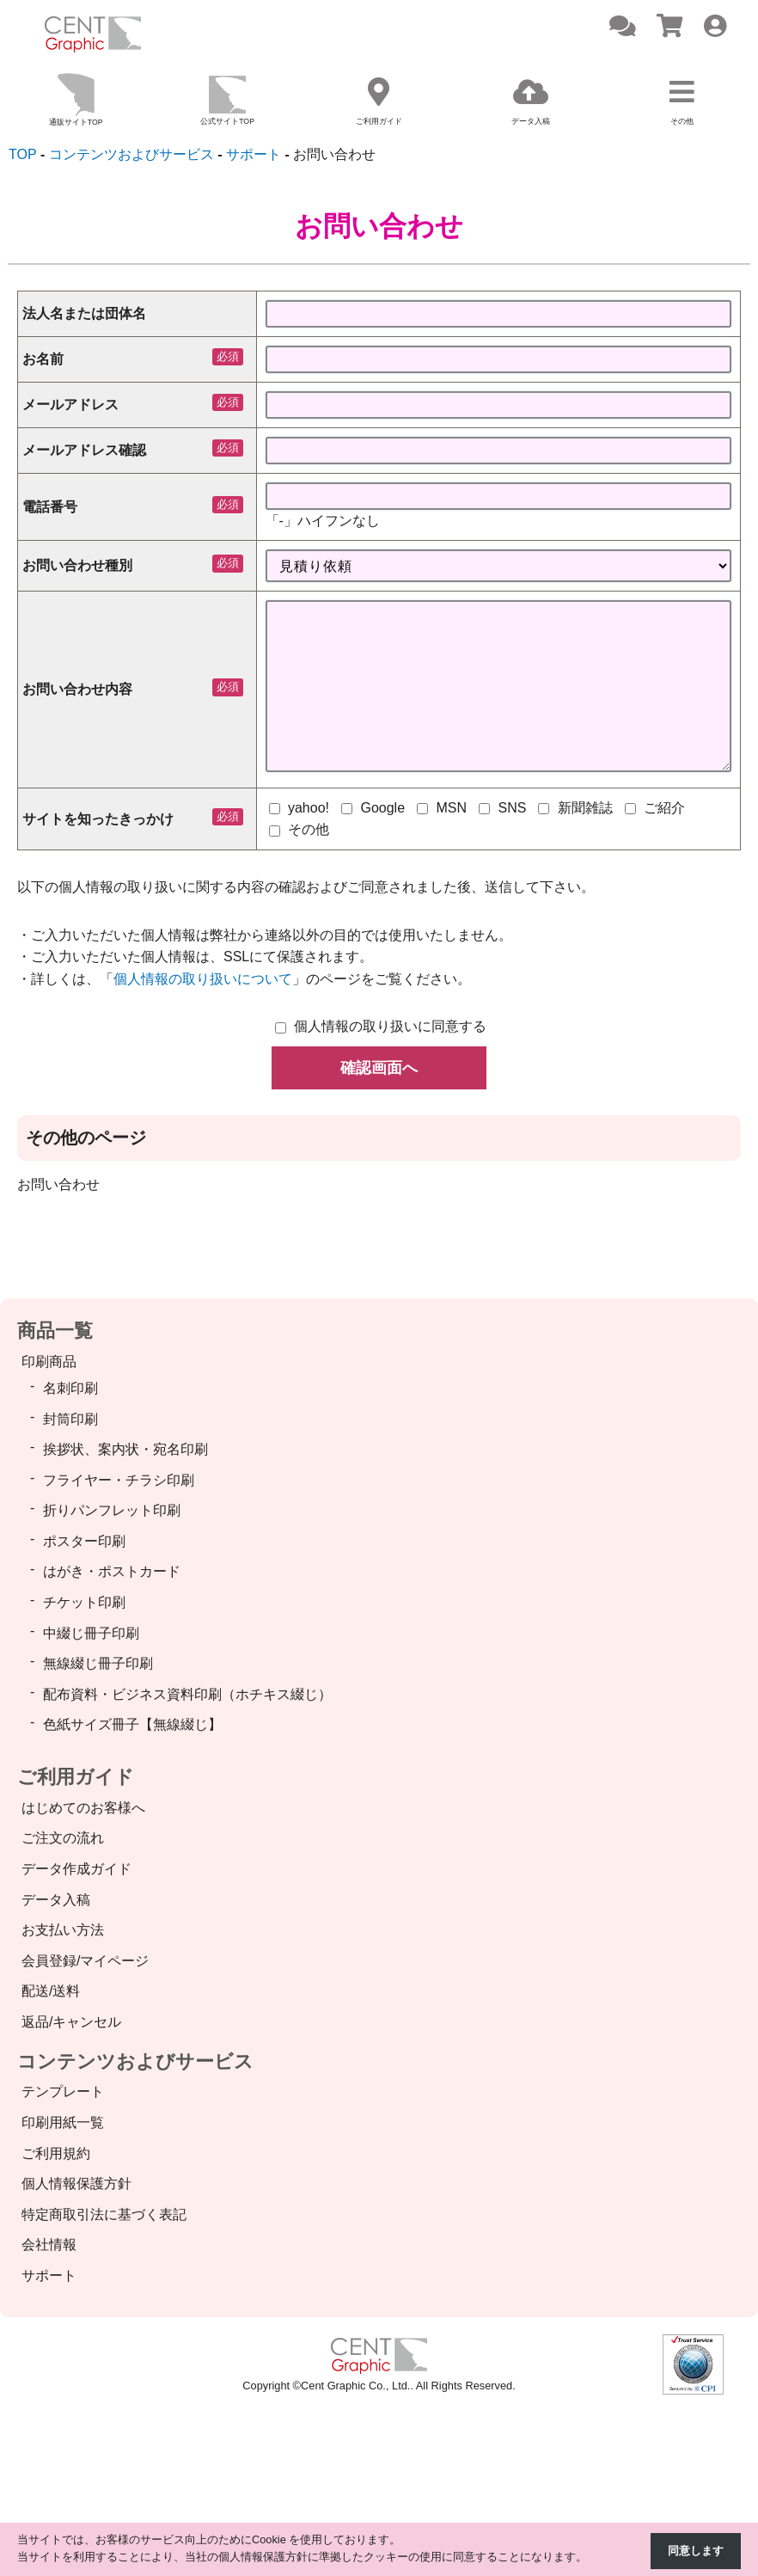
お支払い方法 (62, 1930)
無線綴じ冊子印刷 (98, 1664)
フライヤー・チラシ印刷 (118, 1481)
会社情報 (48, 2245)
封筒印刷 (70, 1419)
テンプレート (62, 2092)
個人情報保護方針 (76, 2184)
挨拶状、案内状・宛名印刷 (125, 1450)
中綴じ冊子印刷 (91, 1634)
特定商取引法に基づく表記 (103, 2215)
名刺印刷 (70, 1389)
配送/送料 (50, 1991)
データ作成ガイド (76, 1869)
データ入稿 (55, 1900)
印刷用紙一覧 (62, 2123)
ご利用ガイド (75, 1777)
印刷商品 (48, 1362)
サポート (48, 2276)
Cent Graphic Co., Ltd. (355, 2385)
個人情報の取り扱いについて (202, 979)
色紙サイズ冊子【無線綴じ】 (132, 1725)
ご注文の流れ (62, 1838)
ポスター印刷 (84, 1542)
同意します (696, 2550)
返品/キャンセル (71, 2022)
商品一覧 (55, 1331)
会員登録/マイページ (85, 1961)
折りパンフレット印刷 (111, 1511)
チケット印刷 (84, 1603)
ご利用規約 (55, 2154)
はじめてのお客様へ (83, 1808)
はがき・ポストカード (111, 1572)
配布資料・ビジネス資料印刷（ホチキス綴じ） (187, 1695)
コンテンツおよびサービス (135, 2061)
